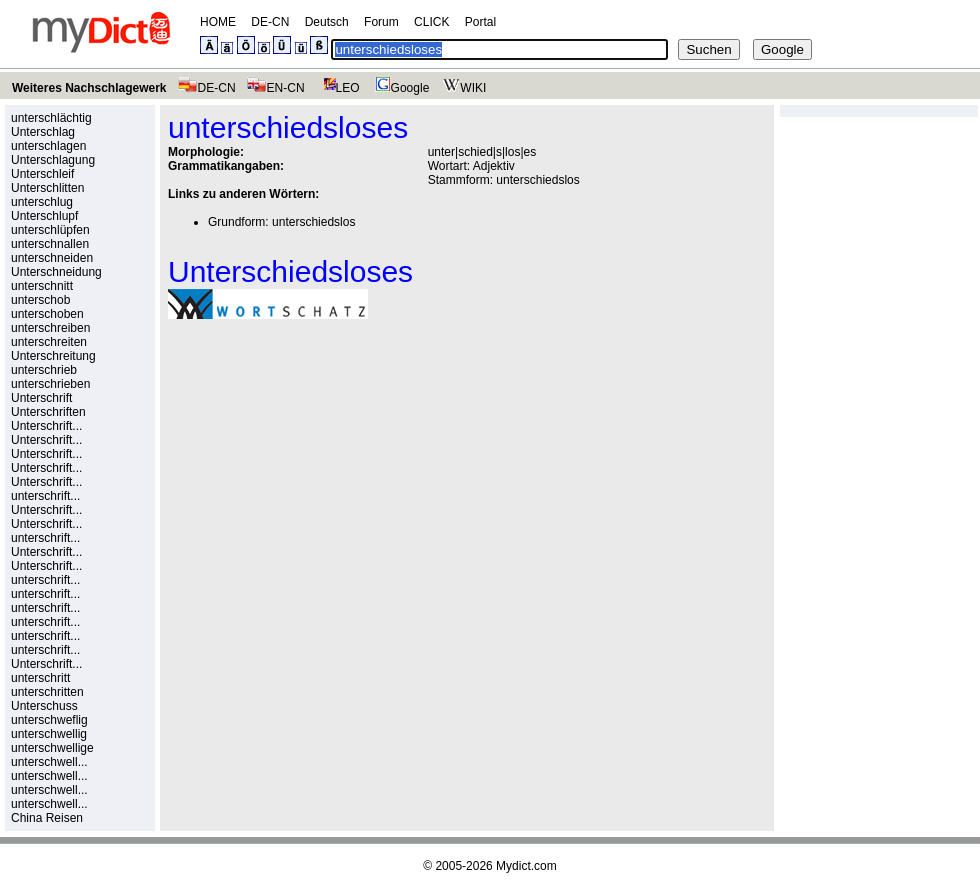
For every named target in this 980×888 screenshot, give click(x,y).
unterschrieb (44, 370)
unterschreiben (50, 328)
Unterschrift (41, 398)
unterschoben (47, 314)
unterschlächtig (51, 118)
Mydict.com (526, 866)
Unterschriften (48, 412)
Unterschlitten (47, 188)
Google (400, 88)
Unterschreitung (53, 356)
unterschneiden (52, 258)
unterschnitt (42, 286)
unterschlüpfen (50, 230)
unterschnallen (50, 244)
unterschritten (47, 692)
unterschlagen (48, 146)
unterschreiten (49, 342)
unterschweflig (49, 720)
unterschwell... (49, 762)
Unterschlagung (53, 160)
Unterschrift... (46, 426)
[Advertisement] (336, 473)
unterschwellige (52, 748)
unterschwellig (49, 734)
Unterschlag (43, 132)
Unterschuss (44, 706)
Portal (480, 22)
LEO (337, 88)
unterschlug (42, 202)
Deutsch (327, 22)
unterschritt (40, 678)
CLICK (431, 22)
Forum (381, 22)
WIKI (462, 88)
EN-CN (275, 88)
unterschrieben (50, 384)
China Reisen (47, 818)
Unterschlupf (44, 216)
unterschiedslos (537, 180)
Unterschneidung (56, 272)
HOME (218, 22)
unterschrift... (45, 496)
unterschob (40, 300)
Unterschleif (42, 174)
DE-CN (270, 22)
